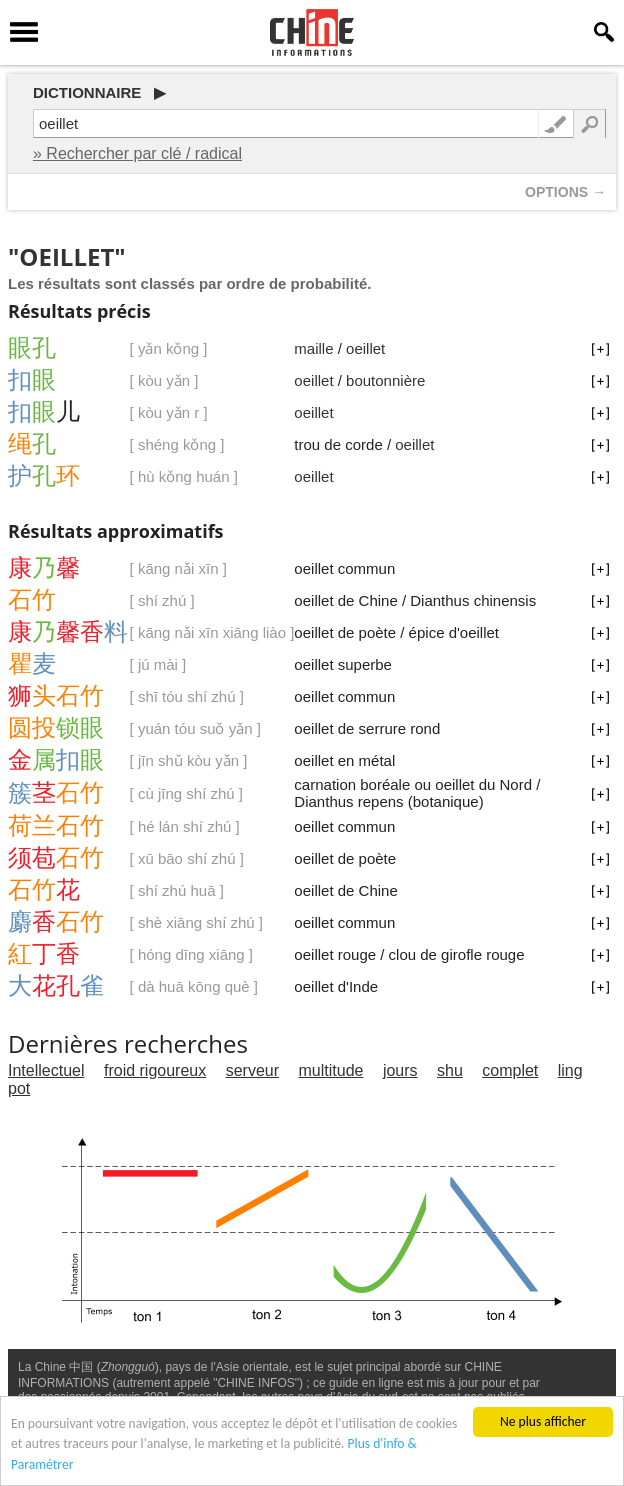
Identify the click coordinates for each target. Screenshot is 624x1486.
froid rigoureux (155, 1070)
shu (450, 1070)
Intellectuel (46, 1070)
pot (19, 1088)
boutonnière (385, 380)
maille (313, 348)
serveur (252, 1070)
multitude (331, 1070)
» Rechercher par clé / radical (137, 153)
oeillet (365, 348)
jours (400, 1070)
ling (570, 1070)
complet (510, 1070)
